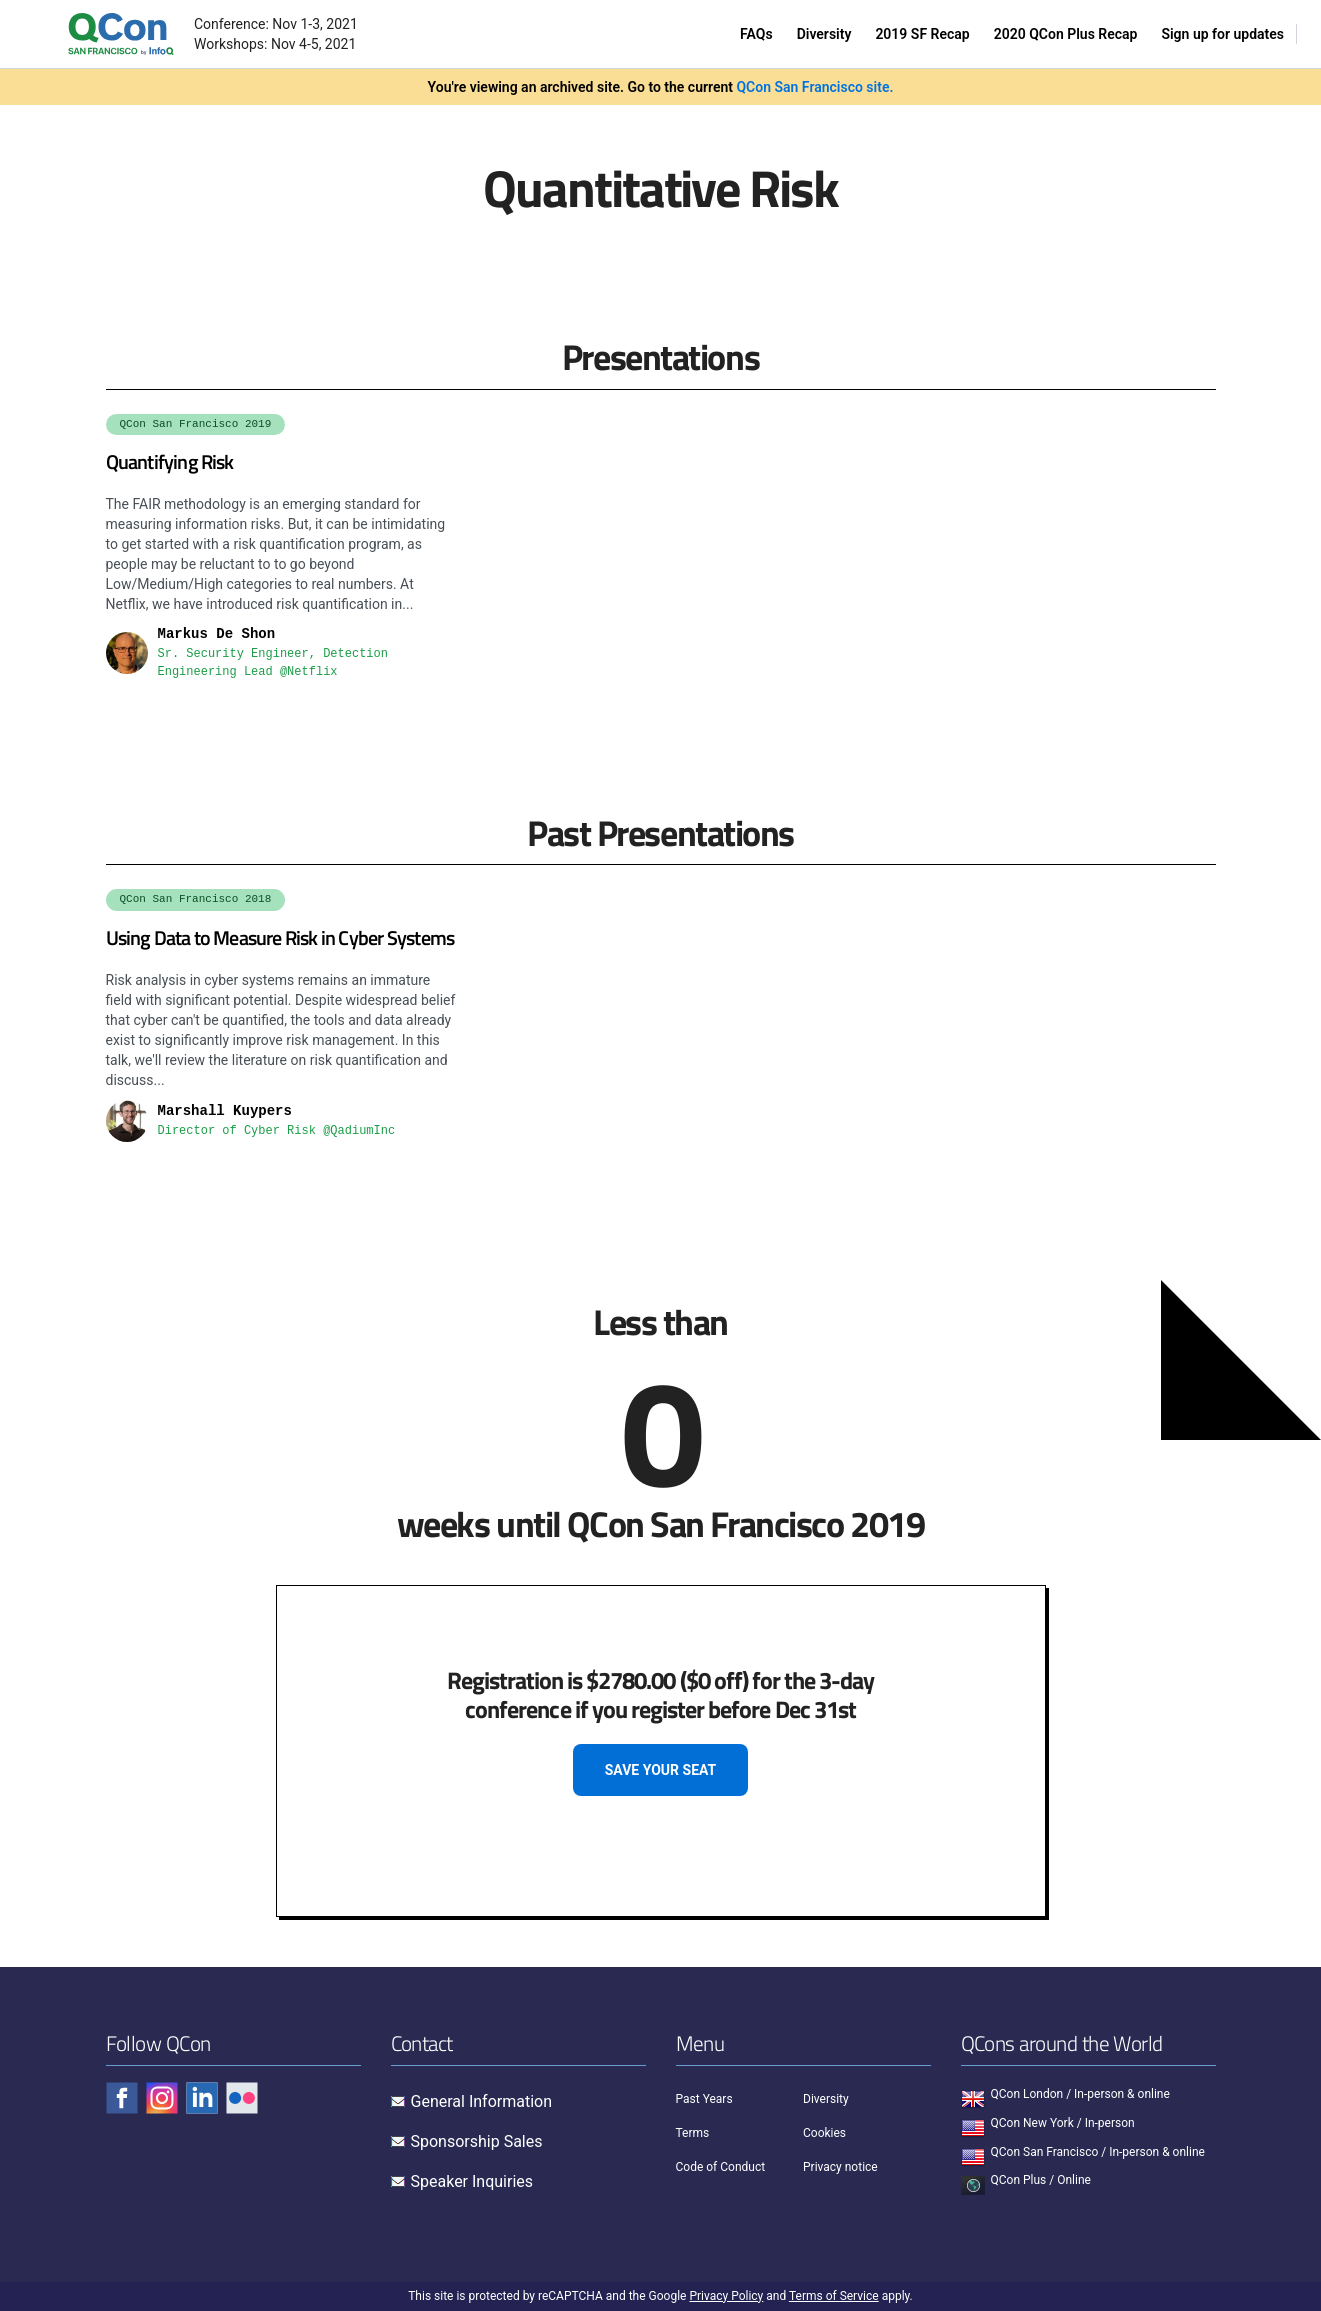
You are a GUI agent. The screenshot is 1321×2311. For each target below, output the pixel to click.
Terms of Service (834, 2296)
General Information (482, 2101)
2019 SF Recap (922, 34)
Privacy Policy (726, 2296)
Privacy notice (840, 2167)
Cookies (824, 2133)
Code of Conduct (721, 2167)
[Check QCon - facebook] (122, 2098)
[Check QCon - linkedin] (202, 2098)
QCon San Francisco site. (814, 87)
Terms (693, 2133)
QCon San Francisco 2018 (196, 899)
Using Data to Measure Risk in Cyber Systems (280, 937)
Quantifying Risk (170, 461)
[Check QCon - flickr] (242, 2098)
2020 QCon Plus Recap (1066, 34)
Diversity (824, 34)
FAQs (756, 34)
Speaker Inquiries (472, 2181)
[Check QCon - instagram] (162, 2098)
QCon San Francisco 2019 (196, 424)
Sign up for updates (1222, 34)
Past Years (704, 2099)
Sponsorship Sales (477, 2141)
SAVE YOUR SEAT (661, 1770)
